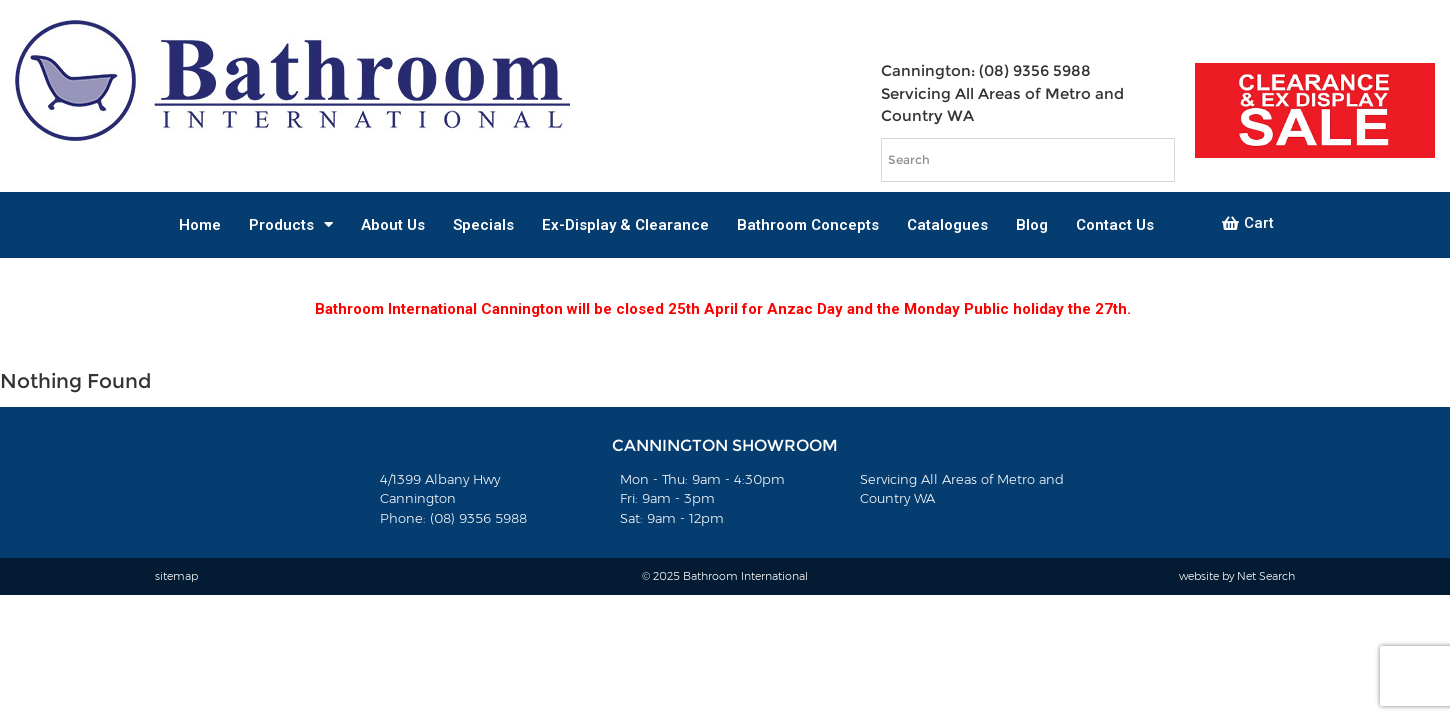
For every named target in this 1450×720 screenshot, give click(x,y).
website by (1208, 576)
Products (291, 224)
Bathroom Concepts (808, 225)
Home (200, 225)
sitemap (176, 576)
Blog (1032, 225)
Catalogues (947, 225)
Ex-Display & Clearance (625, 225)
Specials (483, 225)
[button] (1248, 224)
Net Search (1266, 576)
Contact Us (1115, 225)
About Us (393, 225)
